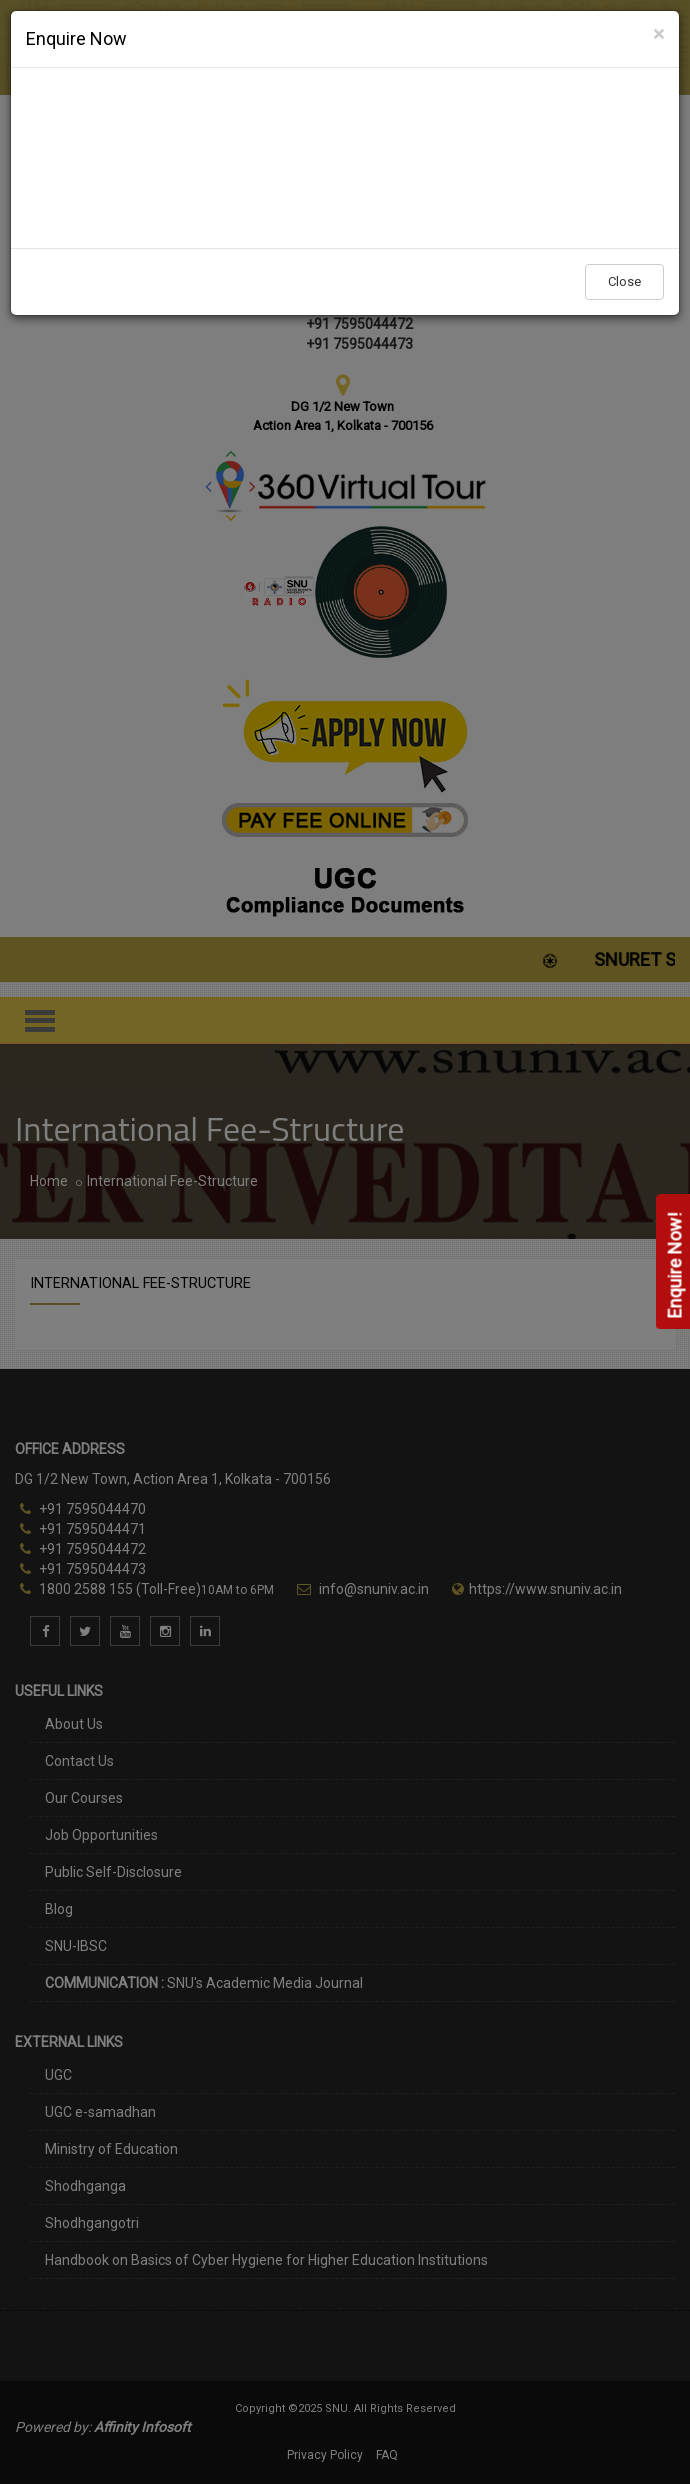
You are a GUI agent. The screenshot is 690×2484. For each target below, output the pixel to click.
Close (624, 281)
